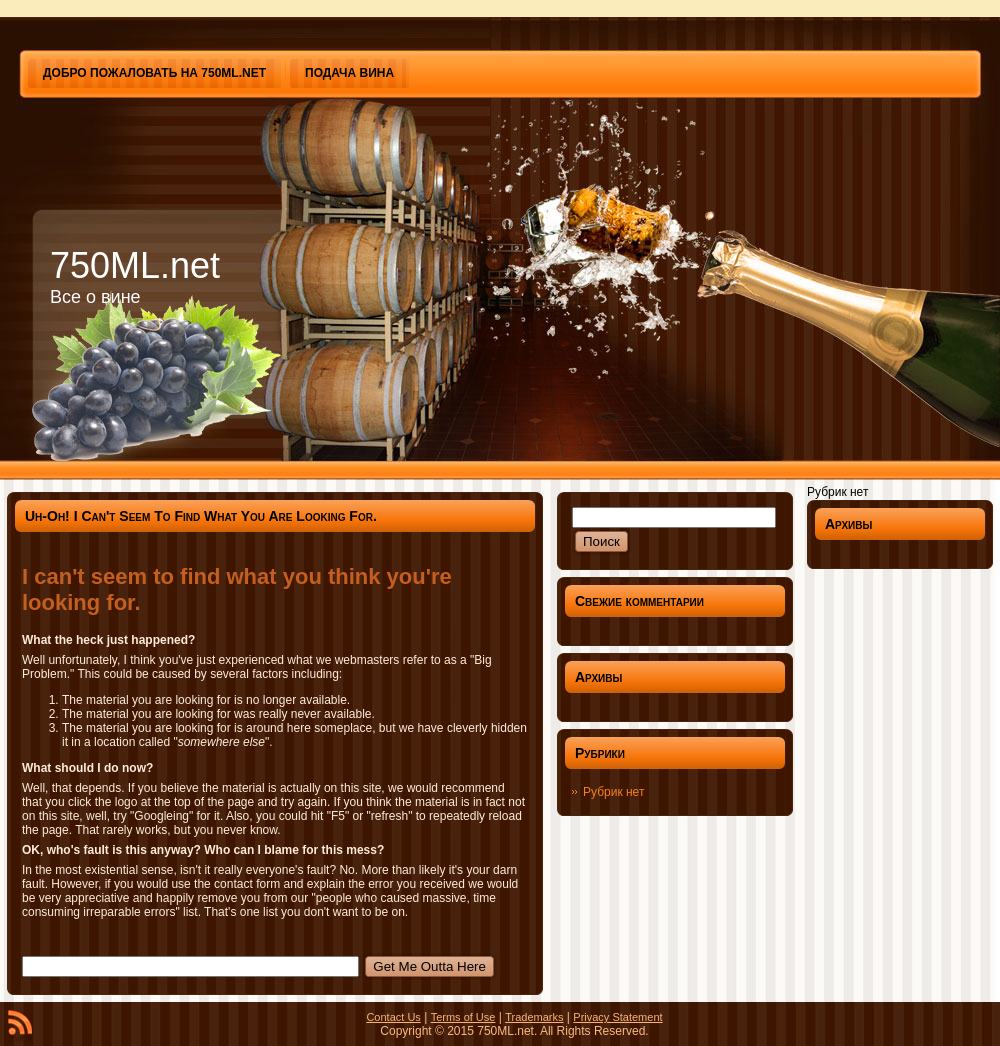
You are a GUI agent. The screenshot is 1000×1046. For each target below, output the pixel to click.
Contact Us (393, 1017)
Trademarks (534, 1017)
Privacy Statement (617, 1017)
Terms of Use (463, 1017)
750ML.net (135, 265)
